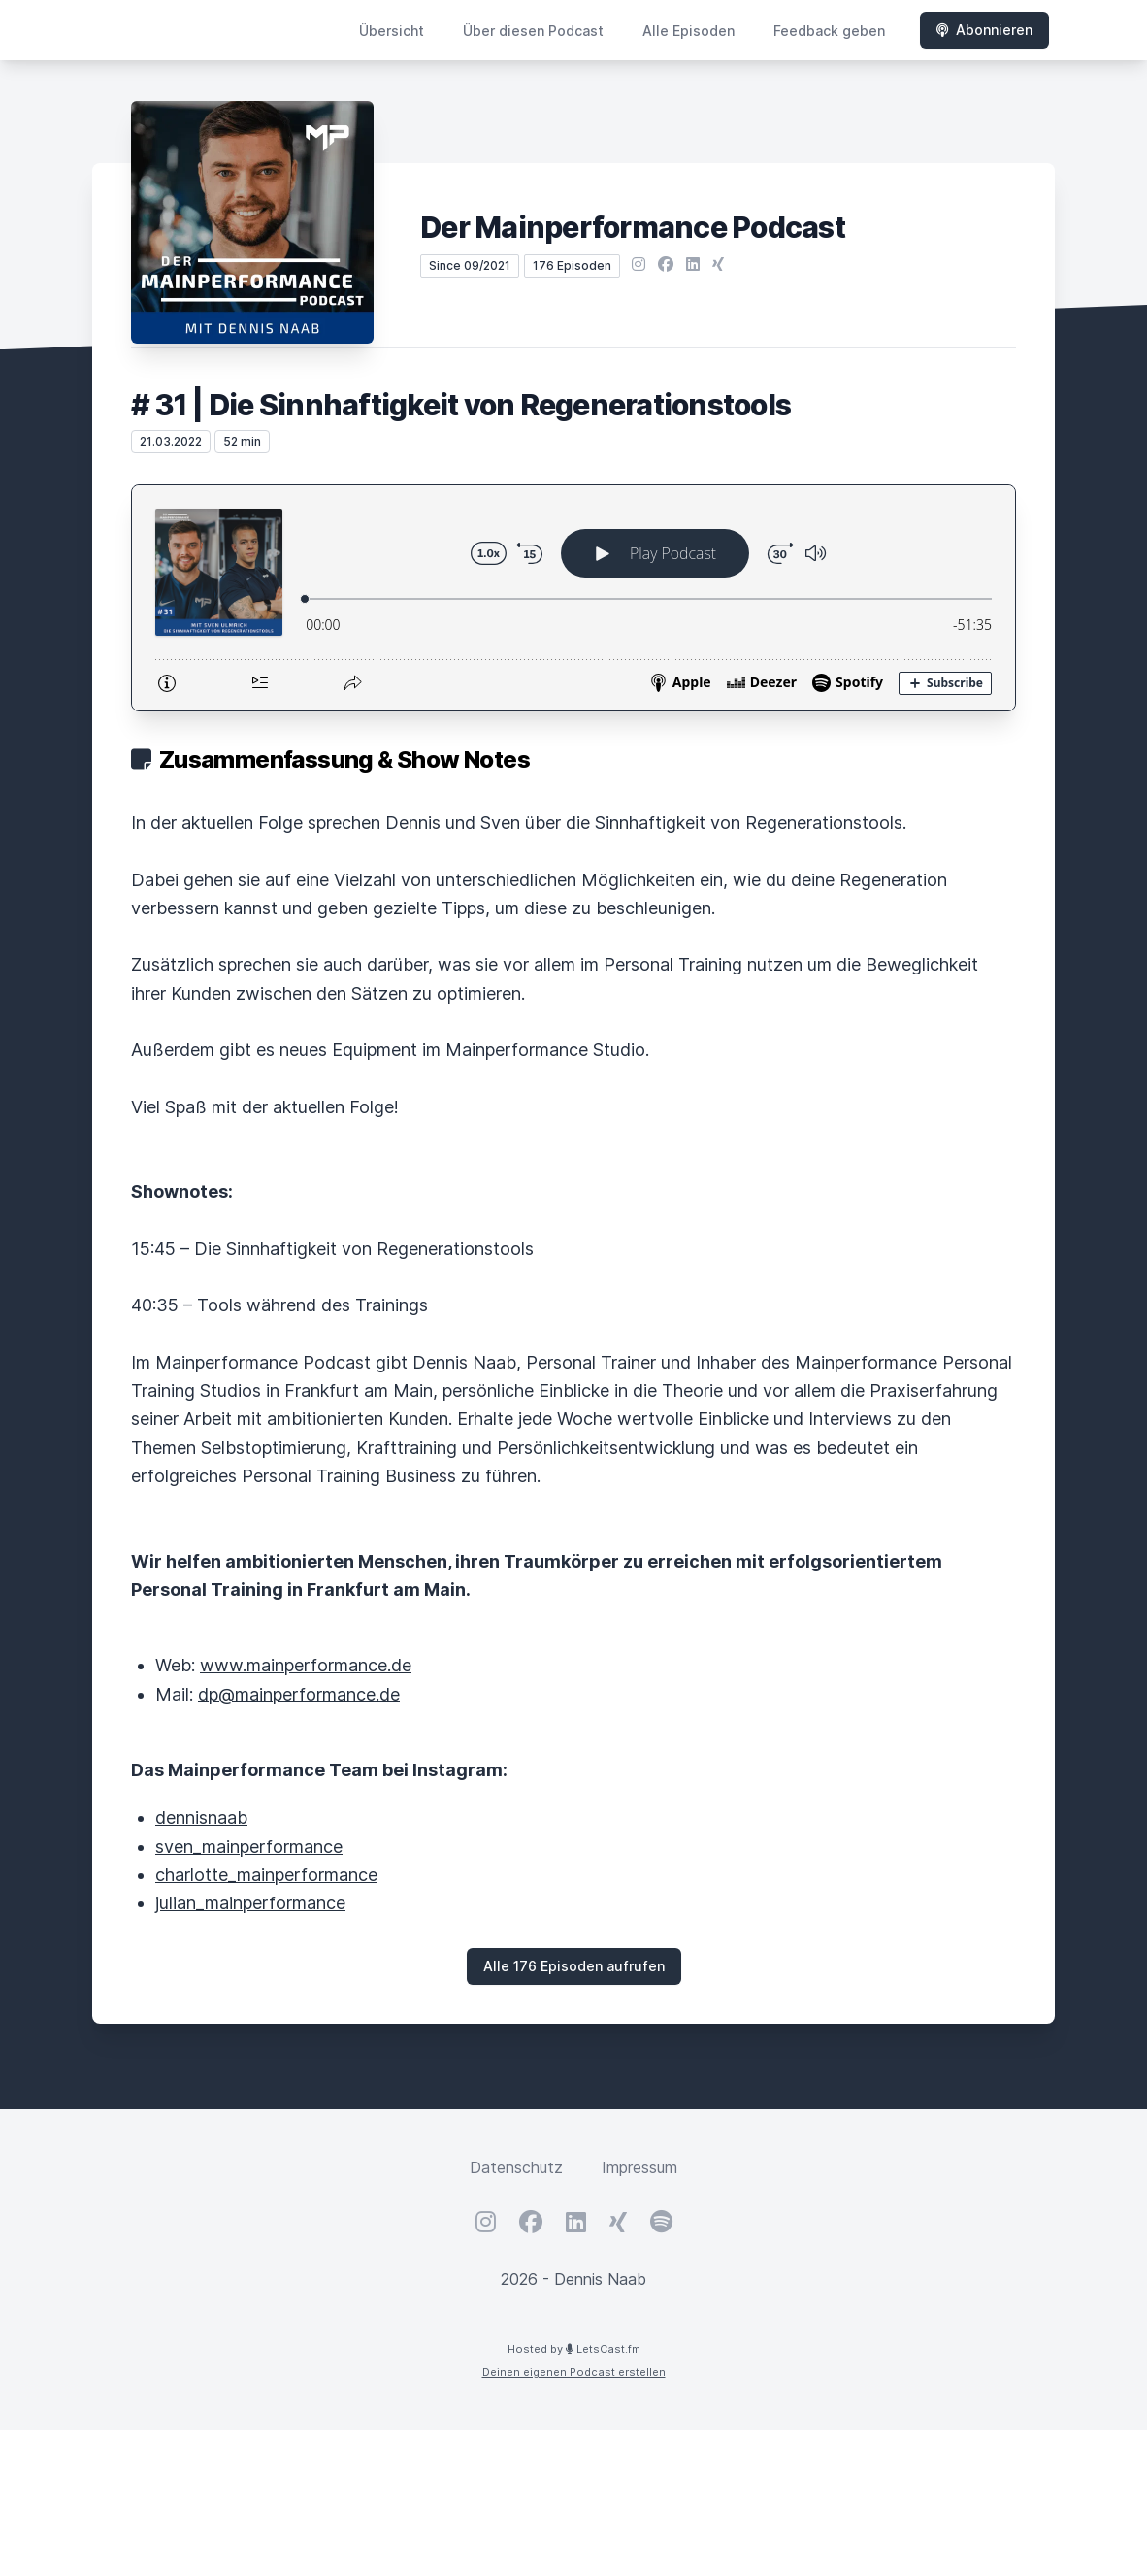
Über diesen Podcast (533, 30)
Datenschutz (516, 2167)
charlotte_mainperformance (266, 1875)
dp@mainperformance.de (299, 1694)
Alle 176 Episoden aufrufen (574, 1966)
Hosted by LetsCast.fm (574, 2349)
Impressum (639, 2167)
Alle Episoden (688, 30)
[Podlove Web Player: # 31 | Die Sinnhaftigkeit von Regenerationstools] (573, 597)
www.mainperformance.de (305, 1665)
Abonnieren (984, 29)
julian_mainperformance (250, 1903)
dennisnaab (201, 1817)
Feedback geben (829, 30)
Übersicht (391, 30)
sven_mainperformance (249, 1846)
